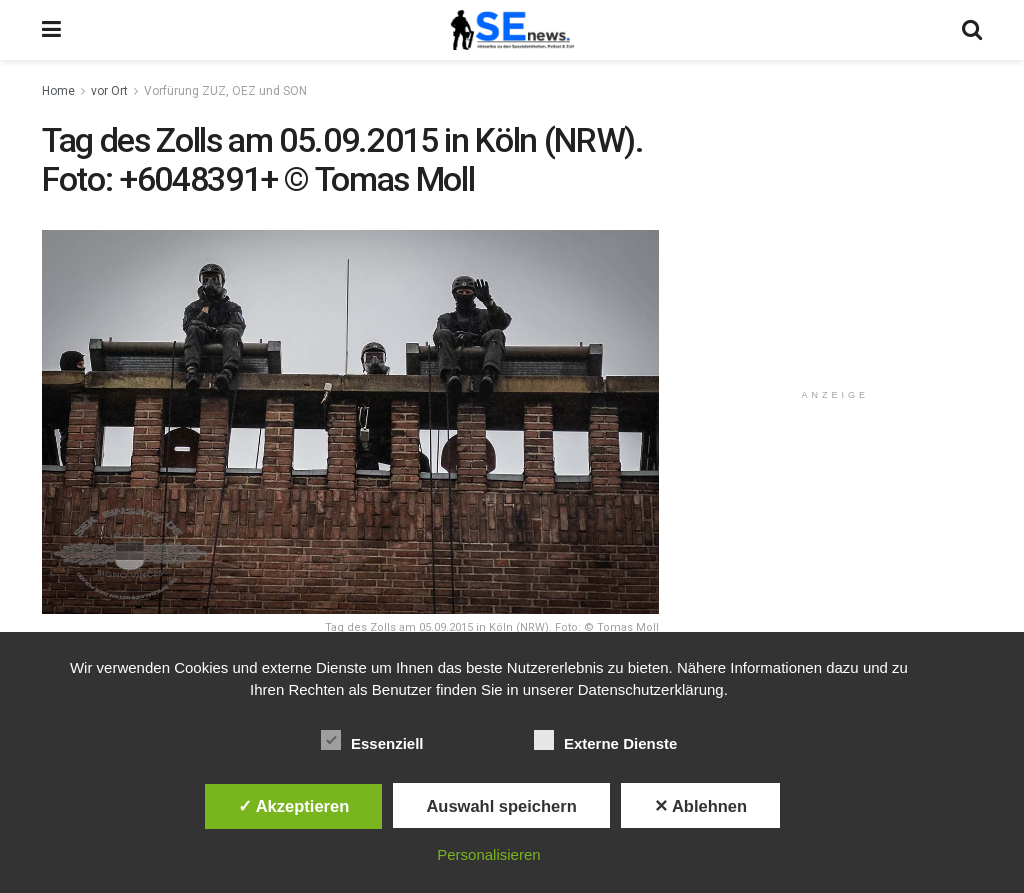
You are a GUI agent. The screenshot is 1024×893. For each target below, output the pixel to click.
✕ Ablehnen (700, 806)
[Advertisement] (839, 247)
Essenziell (372, 740)
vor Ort (109, 91)
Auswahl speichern (501, 806)
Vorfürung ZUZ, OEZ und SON (225, 91)
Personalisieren (488, 854)
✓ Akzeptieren (294, 806)
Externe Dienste (605, 740)
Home (58, 91)
